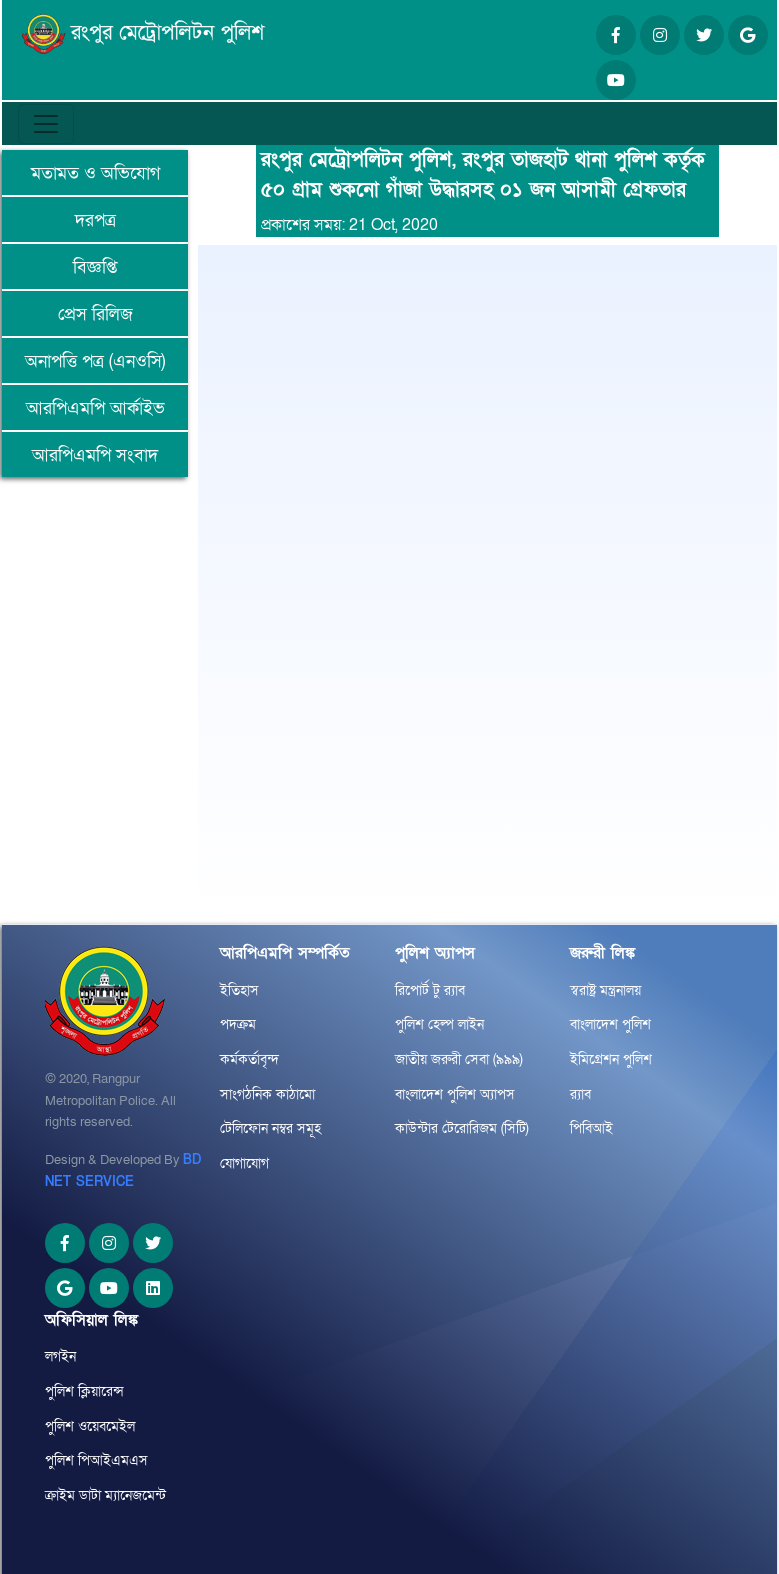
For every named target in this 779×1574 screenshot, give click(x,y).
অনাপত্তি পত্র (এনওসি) (95, 361)
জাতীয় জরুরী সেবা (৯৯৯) (459, 1059)
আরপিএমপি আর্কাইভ (95, 408)
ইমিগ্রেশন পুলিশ (611, 1059)
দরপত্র (95, 220)
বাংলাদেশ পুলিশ (610, 1024)
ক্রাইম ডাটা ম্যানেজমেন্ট (105, 1495)
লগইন (60, 1356)
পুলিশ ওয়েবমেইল (90, 1426)
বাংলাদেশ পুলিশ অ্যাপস (455, 1094)
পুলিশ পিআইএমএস (96, 1460)
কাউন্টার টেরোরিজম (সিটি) (462, 1128)
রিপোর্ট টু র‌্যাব (430, 990)
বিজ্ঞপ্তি (95, 267)
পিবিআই (591, 1128)
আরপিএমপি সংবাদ (95, 455)
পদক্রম (238, 1024)
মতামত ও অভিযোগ (95, 173)
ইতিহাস (239, 990)
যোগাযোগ (244, 1163)
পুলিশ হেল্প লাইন (439, 1024)
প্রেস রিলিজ (95, 314)
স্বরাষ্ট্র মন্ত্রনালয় (605, 990)
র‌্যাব (580, 1094)
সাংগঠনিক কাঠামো (267, 1094)
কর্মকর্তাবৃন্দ (249, 1059)
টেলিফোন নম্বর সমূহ (270, 1128)
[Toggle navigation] (46, 124)
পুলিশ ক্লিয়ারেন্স (84, 1391)
